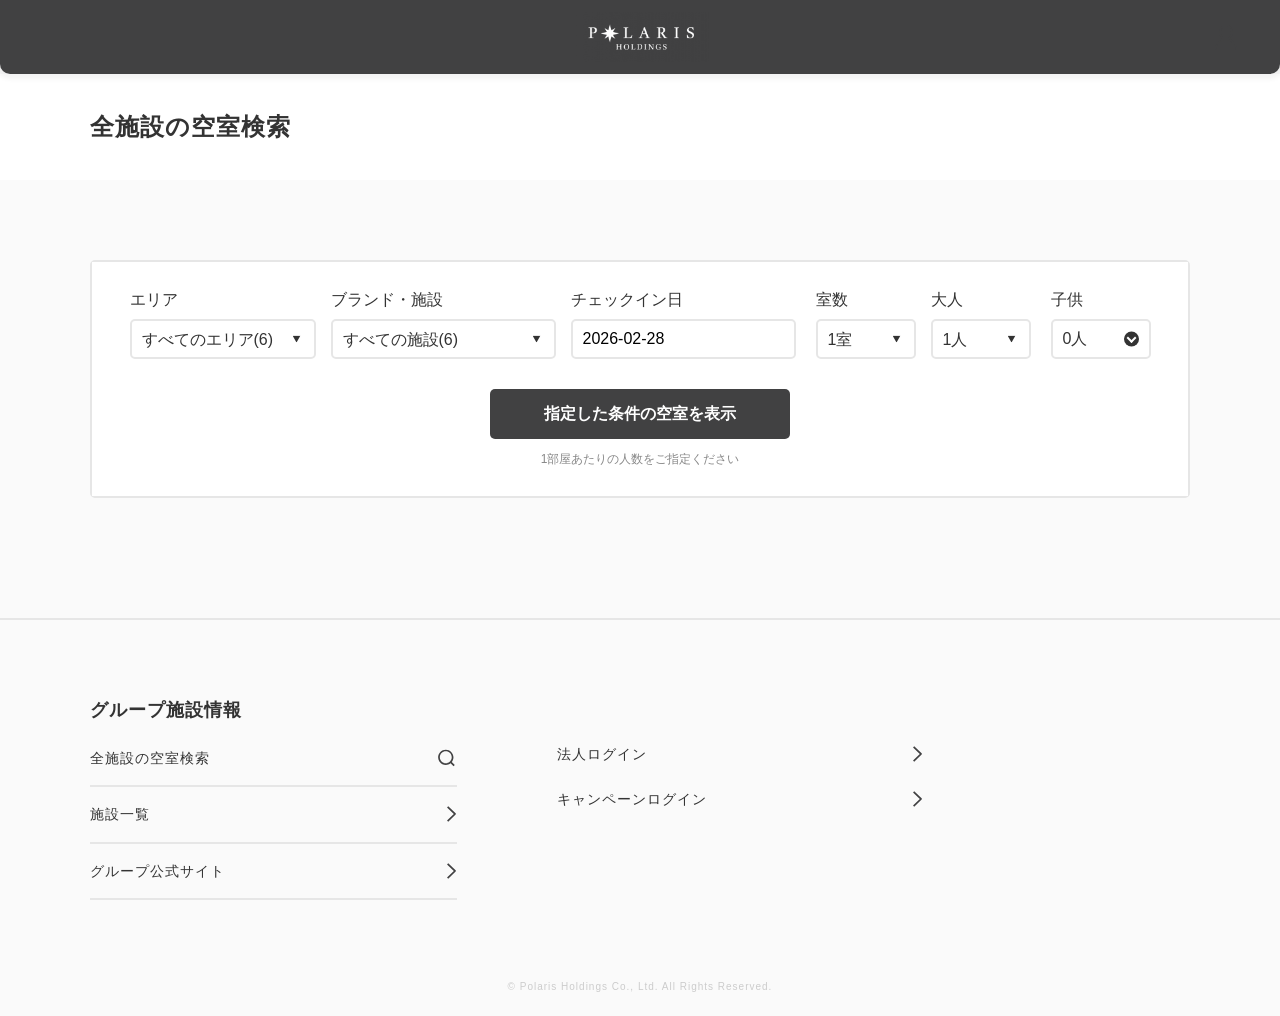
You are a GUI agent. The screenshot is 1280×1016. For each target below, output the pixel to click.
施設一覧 (273, 814)
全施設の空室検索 (273, 758)
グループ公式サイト (273, 871)
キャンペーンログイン (740, 799)
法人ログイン (740, 754)
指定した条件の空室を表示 (640, 413)
